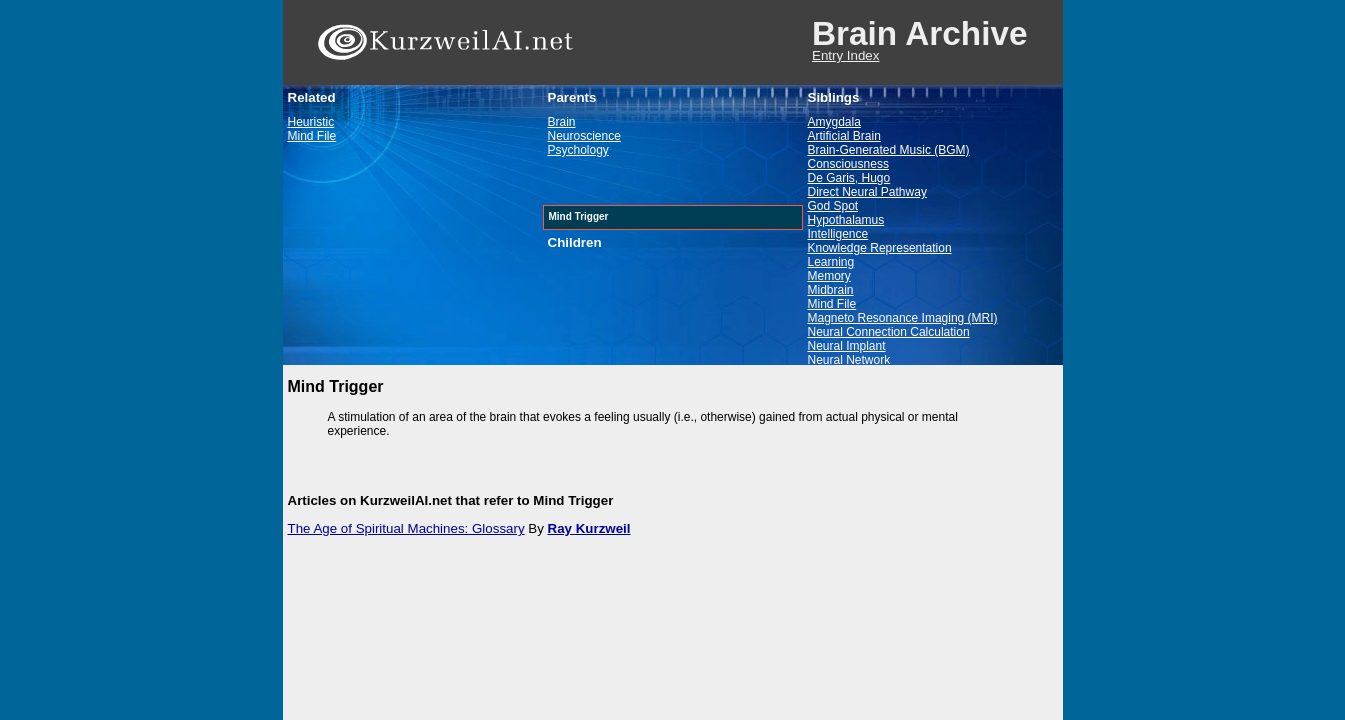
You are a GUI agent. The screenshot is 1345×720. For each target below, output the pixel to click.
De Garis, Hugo (849, 178)
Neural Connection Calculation (889, 332)
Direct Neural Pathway (867, 192)
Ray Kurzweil (589, 528)
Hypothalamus (846, 220)
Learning (831, 262)
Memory (829, 276)
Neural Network (849, 360)
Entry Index (845, 55)
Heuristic (311, 122)
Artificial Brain (844, 136)
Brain (562, 122)
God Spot (833, 206)
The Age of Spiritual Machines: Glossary (406, 528)
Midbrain (831, 290)
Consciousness (848, 164)
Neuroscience (584, 136)
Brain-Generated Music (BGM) (889, 150)
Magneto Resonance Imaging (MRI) (903, 318)
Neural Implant (847, 346)
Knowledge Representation (880, 248)
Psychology (578, 150)
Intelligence (838, 234)
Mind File (312, 136)
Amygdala (834, 122)
